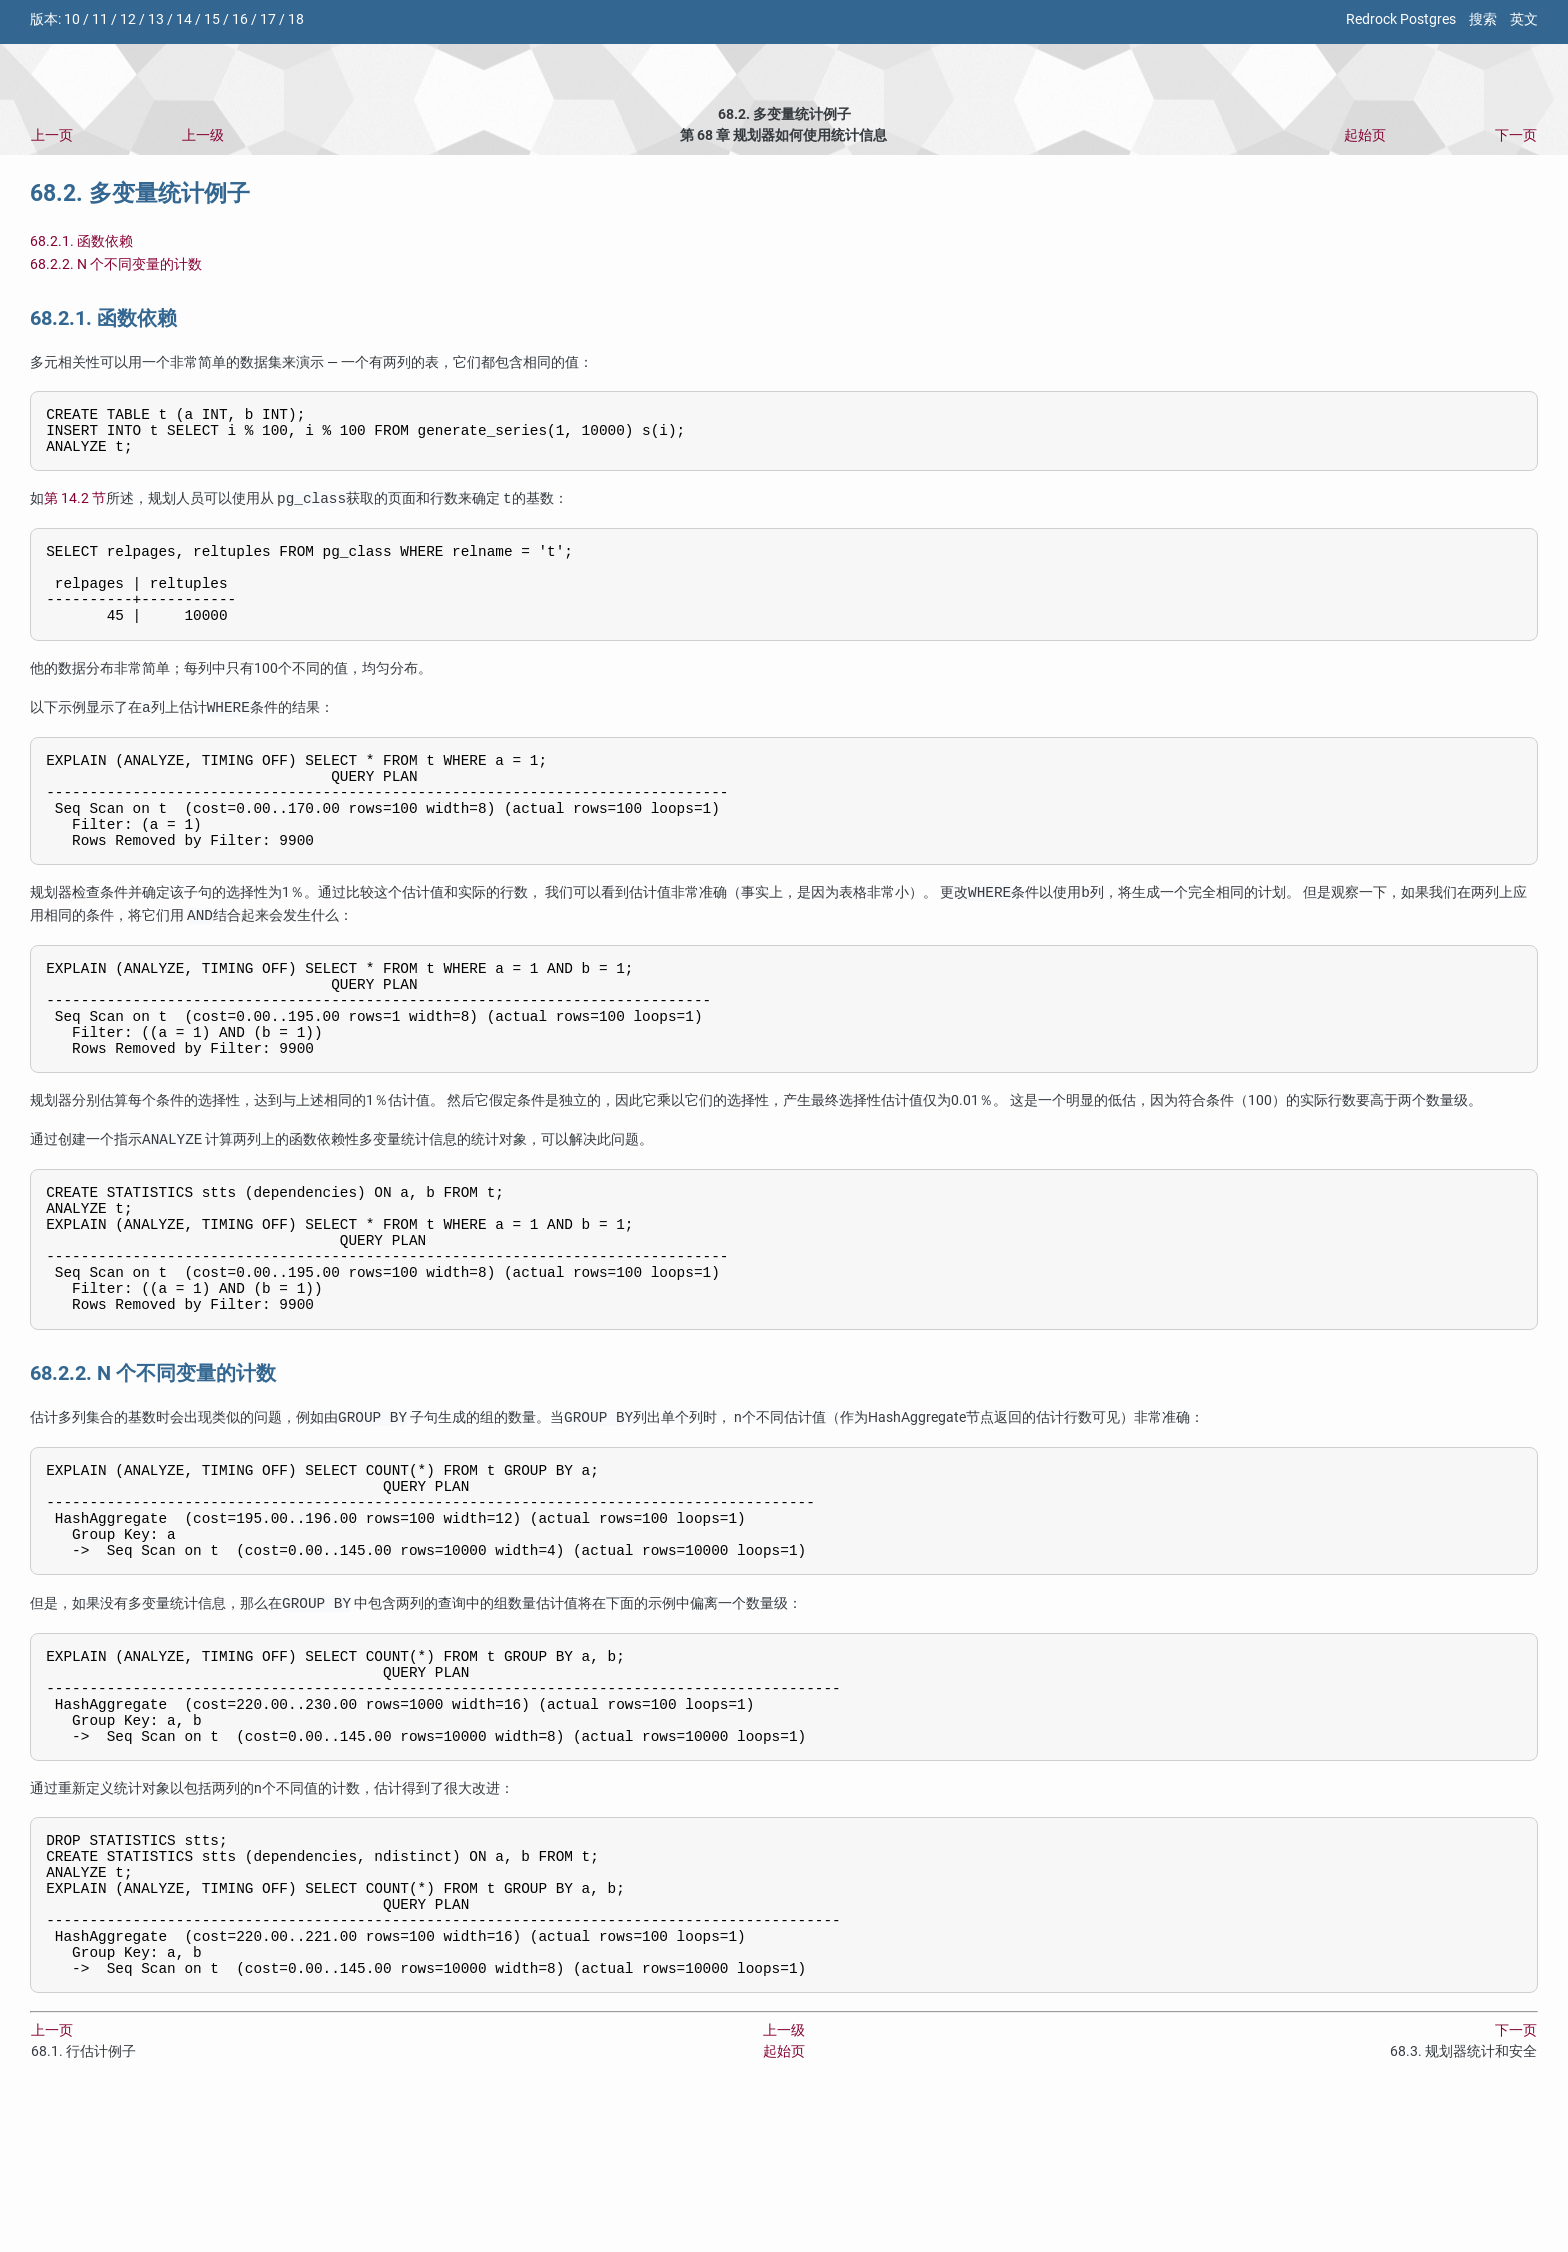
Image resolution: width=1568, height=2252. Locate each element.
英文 (1524, 19)
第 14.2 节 (75, 509)
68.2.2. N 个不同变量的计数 (116, 264)
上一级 (203, 135)
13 (156, 19)
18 (296, 19)
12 (128, 19)
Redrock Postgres (1401, 19)
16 (240, 19)
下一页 (1516, 135)
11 (100, 19)
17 (268, 19)
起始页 (1365, 135)
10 (72, 19)
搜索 (1483, 19)
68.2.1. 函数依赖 (81, 241)
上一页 (52, 135)
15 (212, 19)
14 (184, 19)
